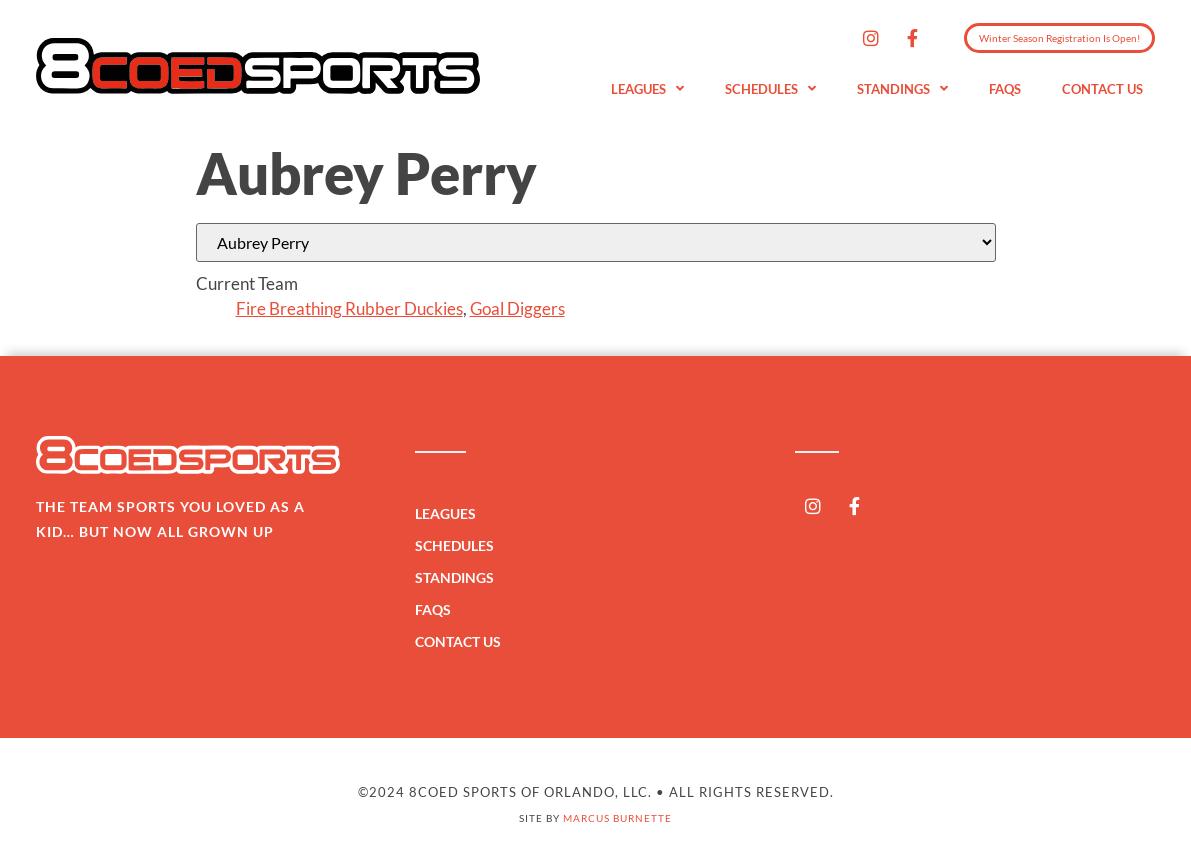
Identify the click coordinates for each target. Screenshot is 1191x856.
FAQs (1005, 89)
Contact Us (1102, 89)
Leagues (647, 89)
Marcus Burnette (617, 818)
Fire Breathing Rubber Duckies (349, 308)
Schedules (770, 89)
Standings (902, 89)
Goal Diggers (517, 308)
